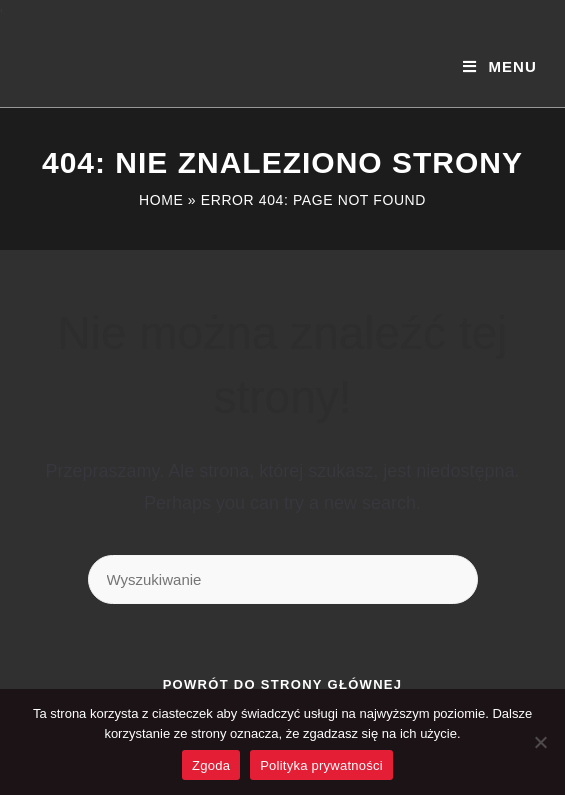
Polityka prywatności (321, 765)
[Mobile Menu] (499, 67)
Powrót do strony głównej (283, 684)
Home (161, 200)
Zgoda (211, 765)
